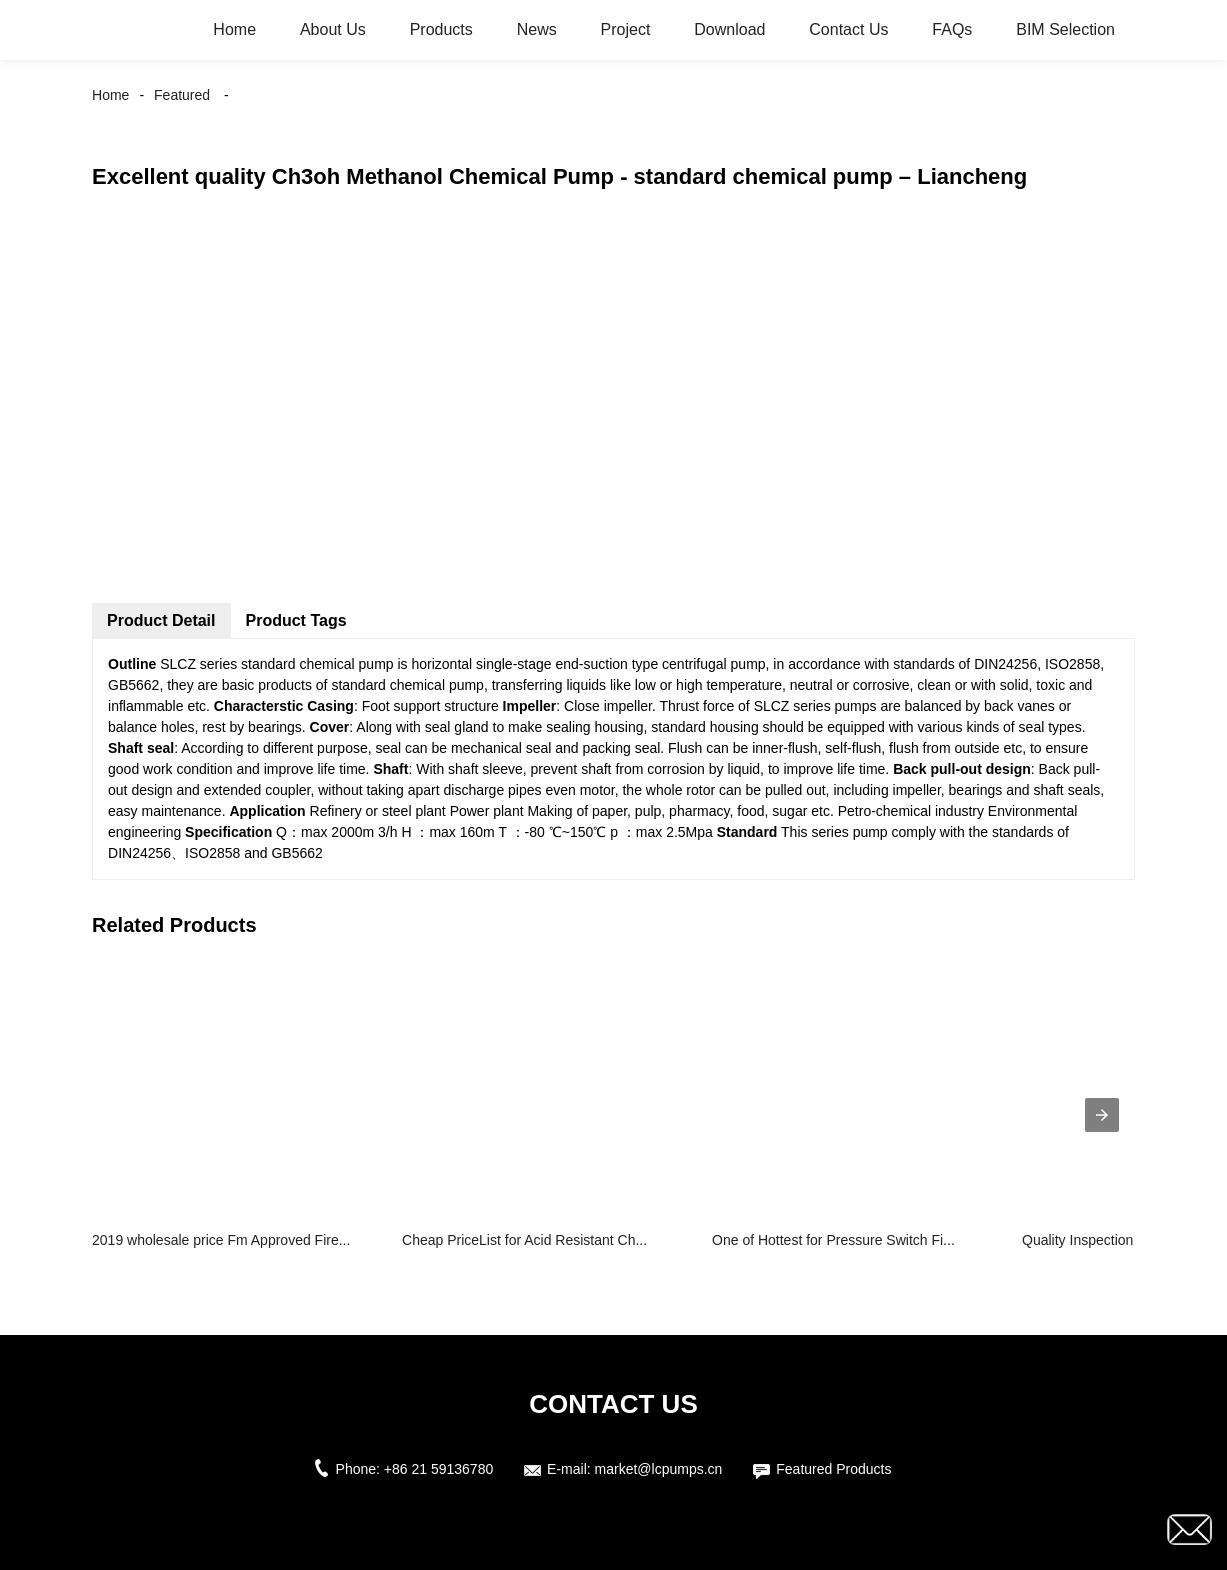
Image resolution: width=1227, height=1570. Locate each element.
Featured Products (833, 1469)
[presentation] (1102, 1115)
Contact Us (848, 29)
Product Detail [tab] (161, 620)
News (537, 29)
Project (626, 29)
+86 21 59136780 (438, 1469)
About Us (333, 29)
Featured (182, 95)
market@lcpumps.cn (659, 1469)
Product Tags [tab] (296, 620)
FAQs (952, 29)
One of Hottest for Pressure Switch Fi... (833, 1240)
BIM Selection (1065, 29)
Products (441, 29)
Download (729, 29)
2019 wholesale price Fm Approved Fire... (221, 1240)
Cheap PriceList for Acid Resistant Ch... (524, 1240)
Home (234, 29)
